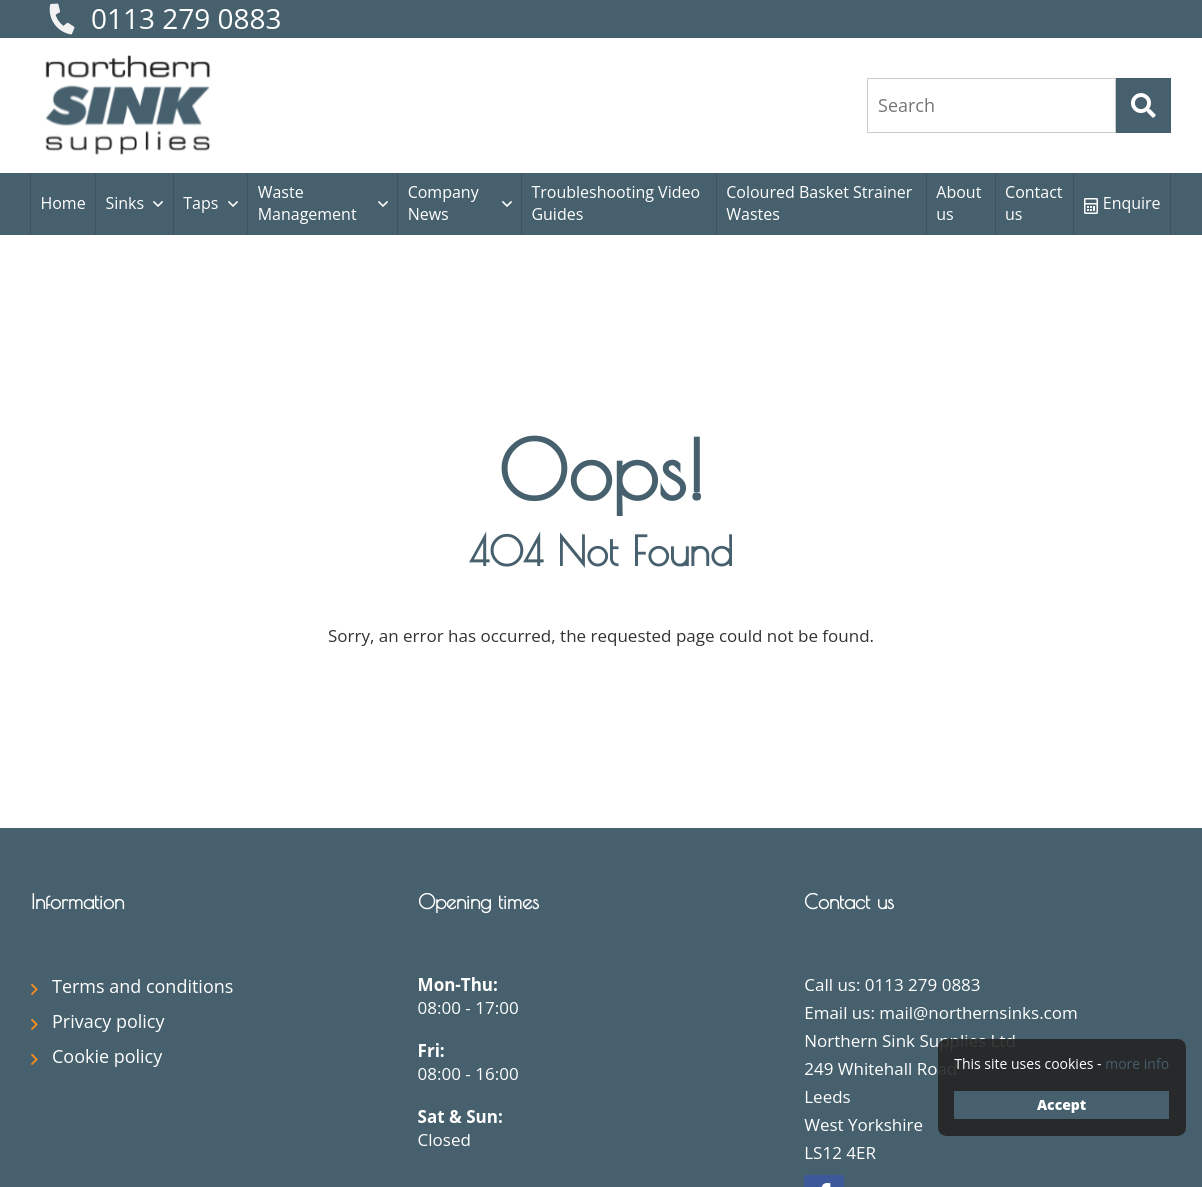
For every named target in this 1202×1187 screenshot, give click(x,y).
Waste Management (307, 203)
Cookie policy (107, 1056)
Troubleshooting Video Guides (615, 203)
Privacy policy (108, 1021)
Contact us (1033, 203)
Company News (443, 203)
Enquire (1122, 203)
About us (958, 203)
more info (1137, 1063)
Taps (200, 203)
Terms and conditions (142, 986)
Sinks (124, 203)
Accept (1061, 1104)
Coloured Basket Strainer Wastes (819, 203)
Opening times (478, 901)
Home (62, 203)
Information (77, 901)
